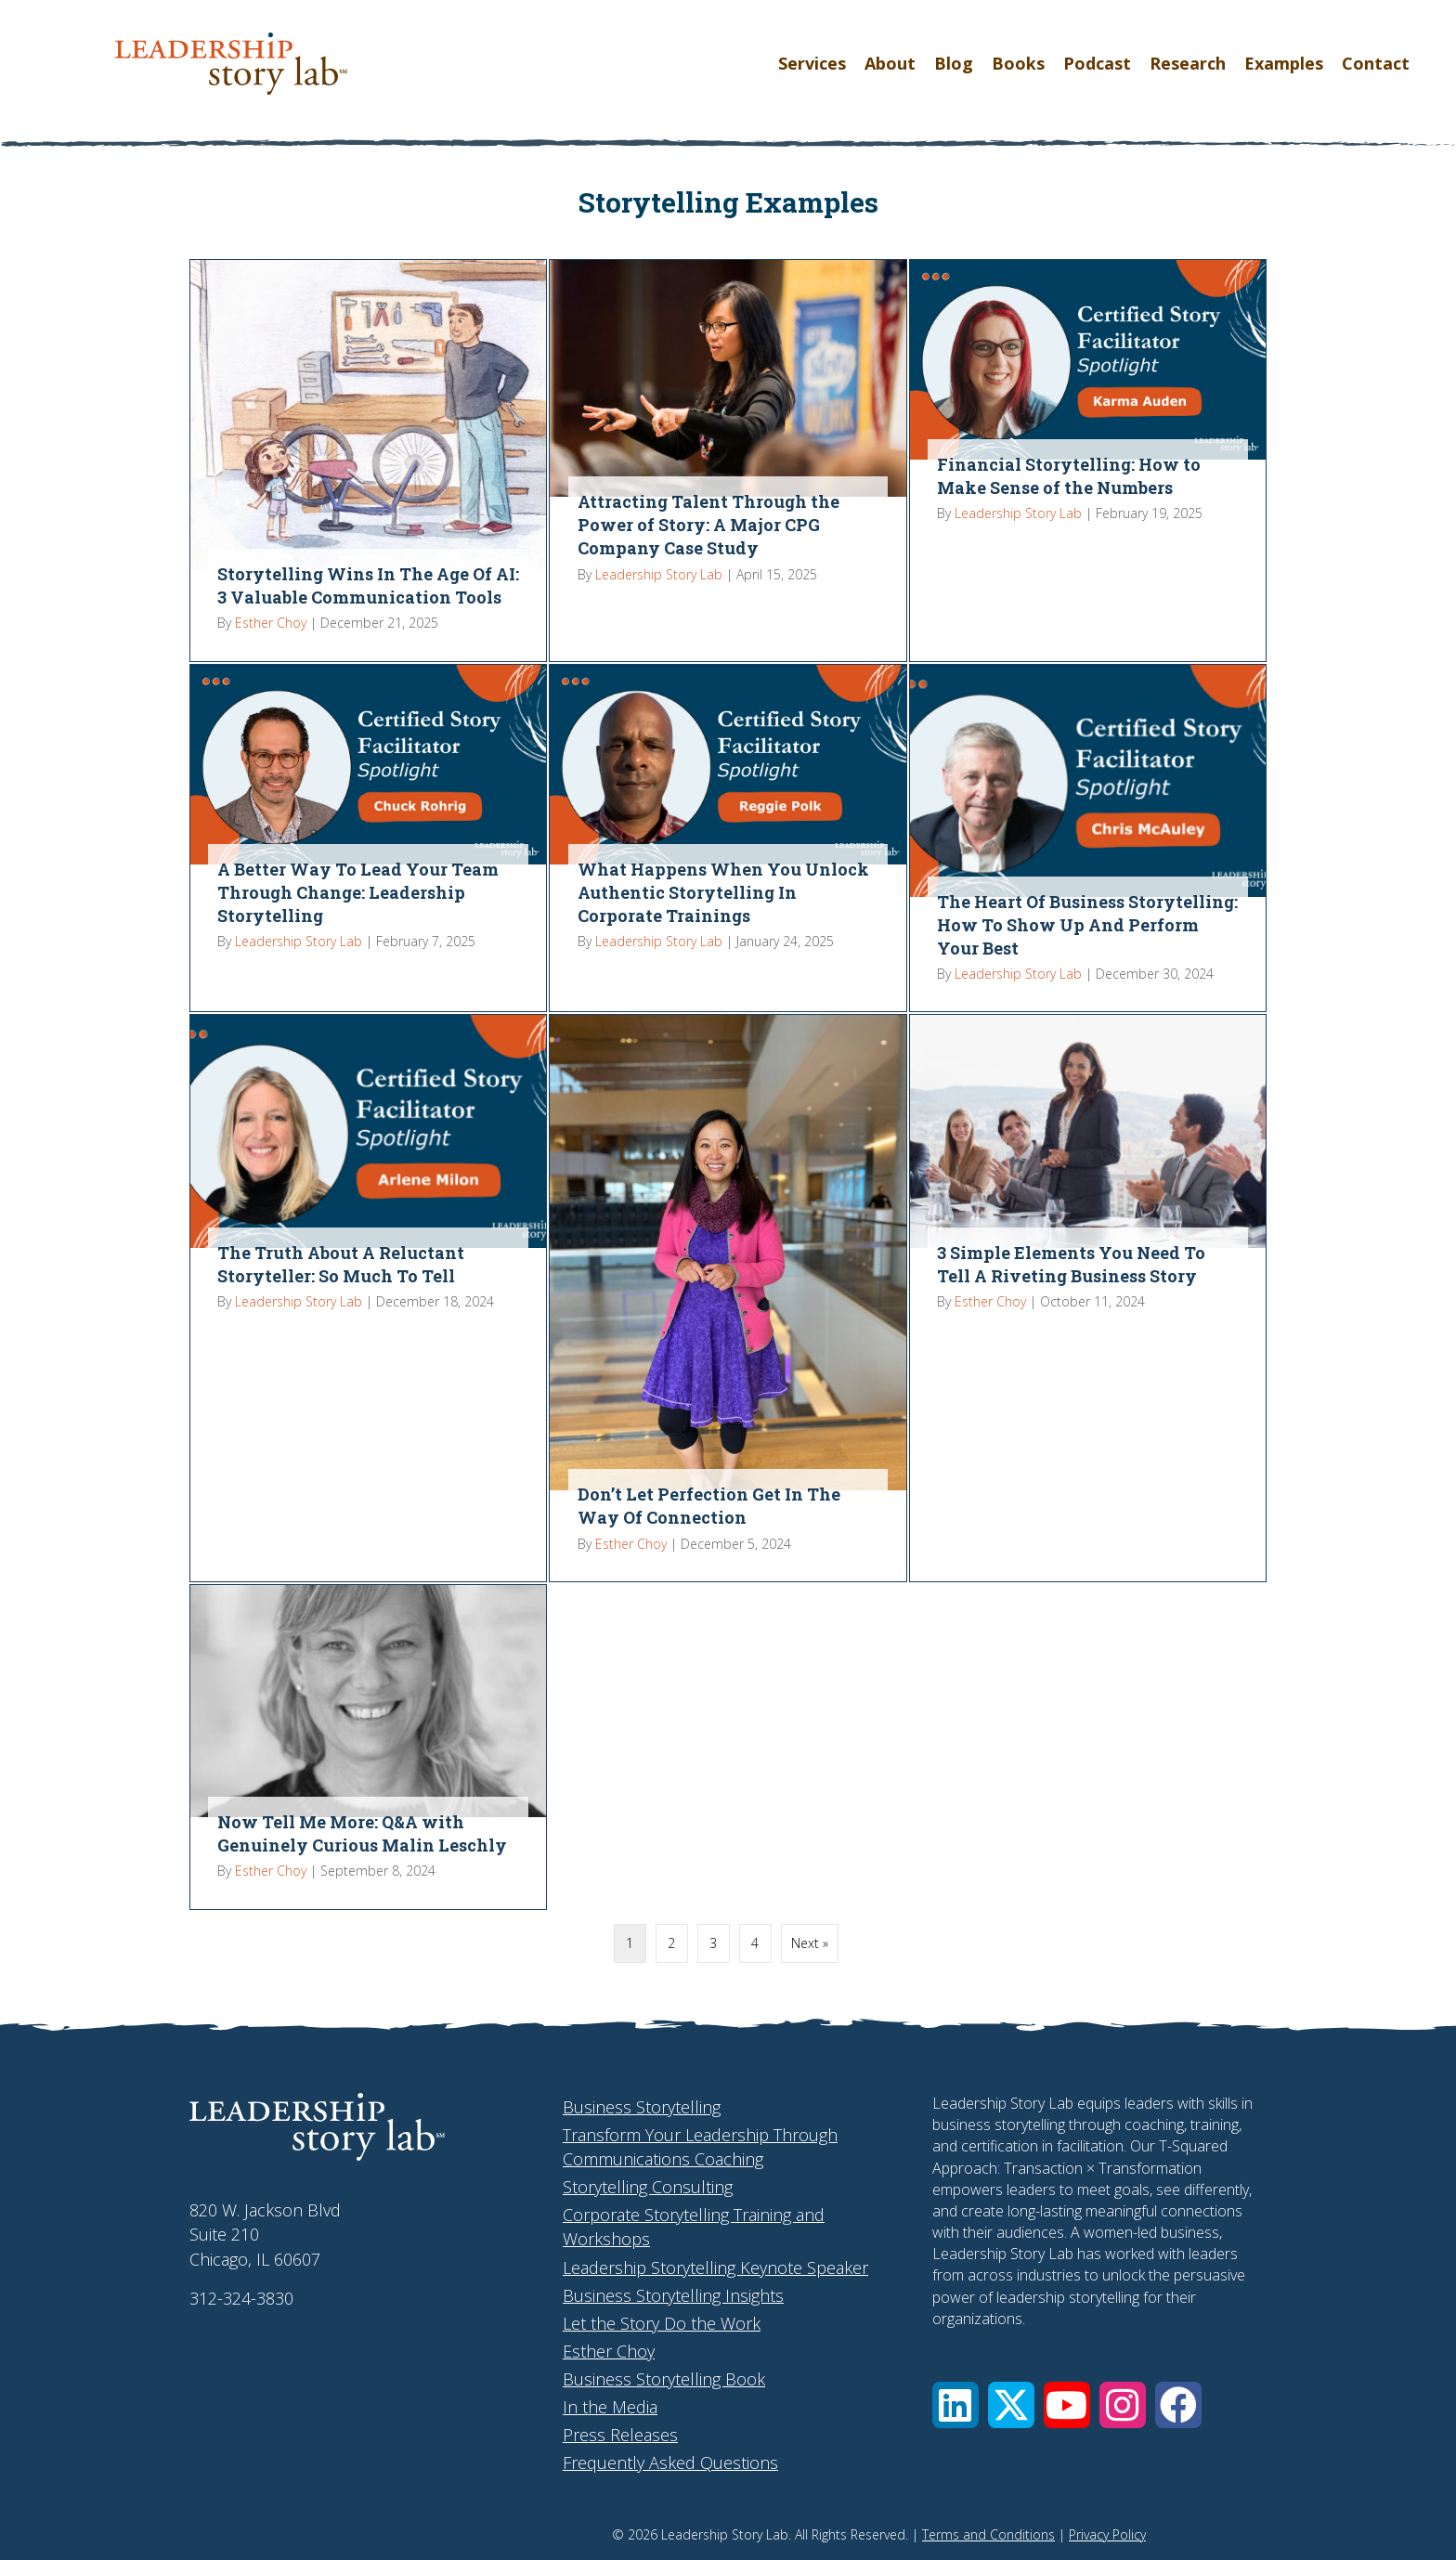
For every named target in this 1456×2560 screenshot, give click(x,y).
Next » (809, 1943)
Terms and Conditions (988, 2534)
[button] (955, 2405)
